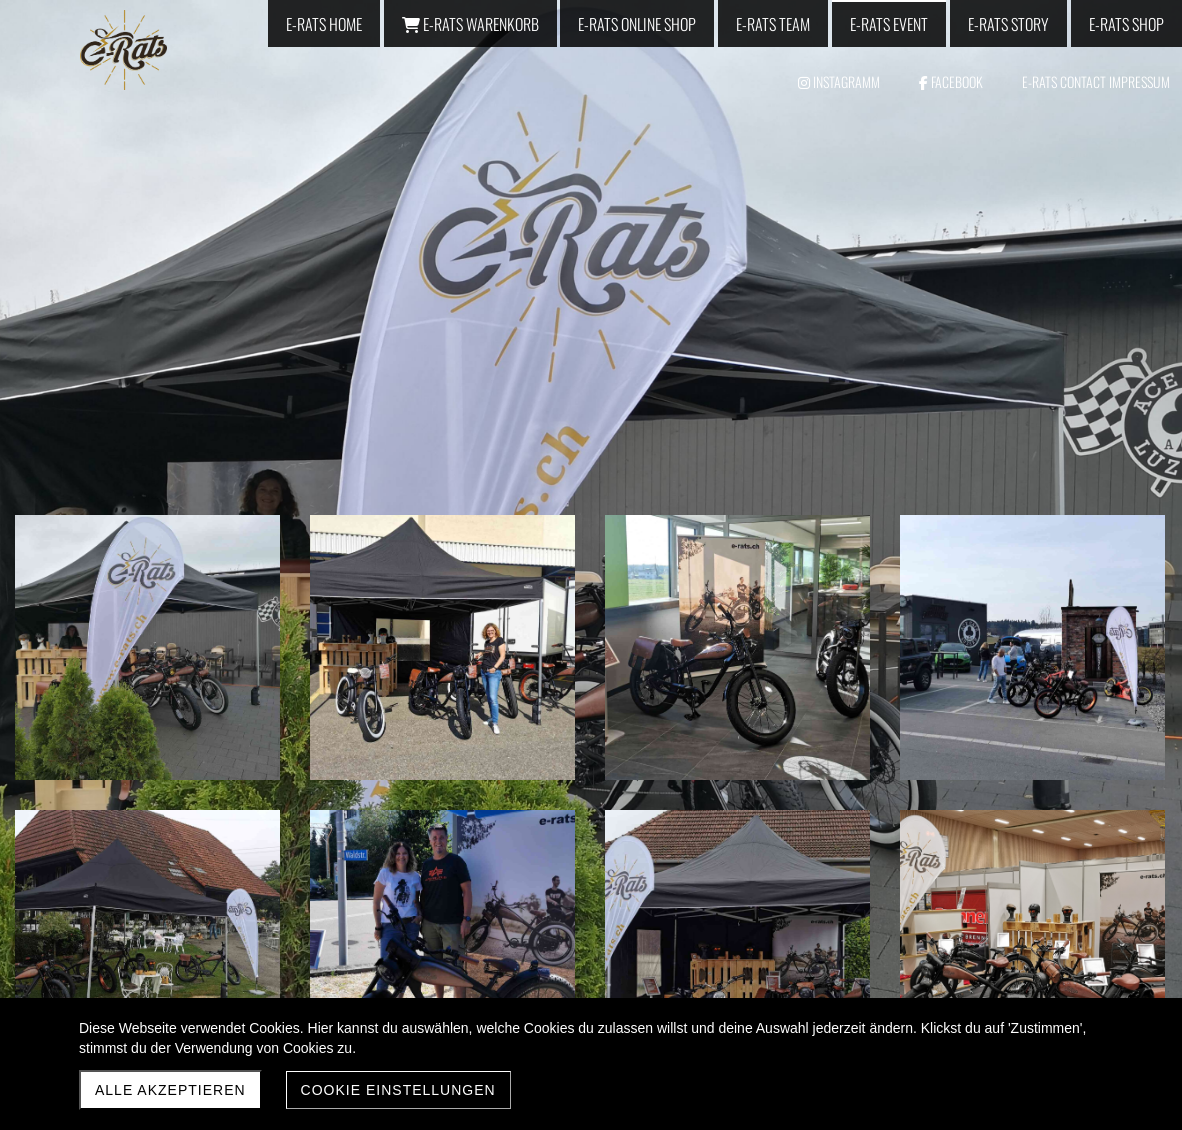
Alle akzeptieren (170, 1090)
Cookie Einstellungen (398, 1090)
